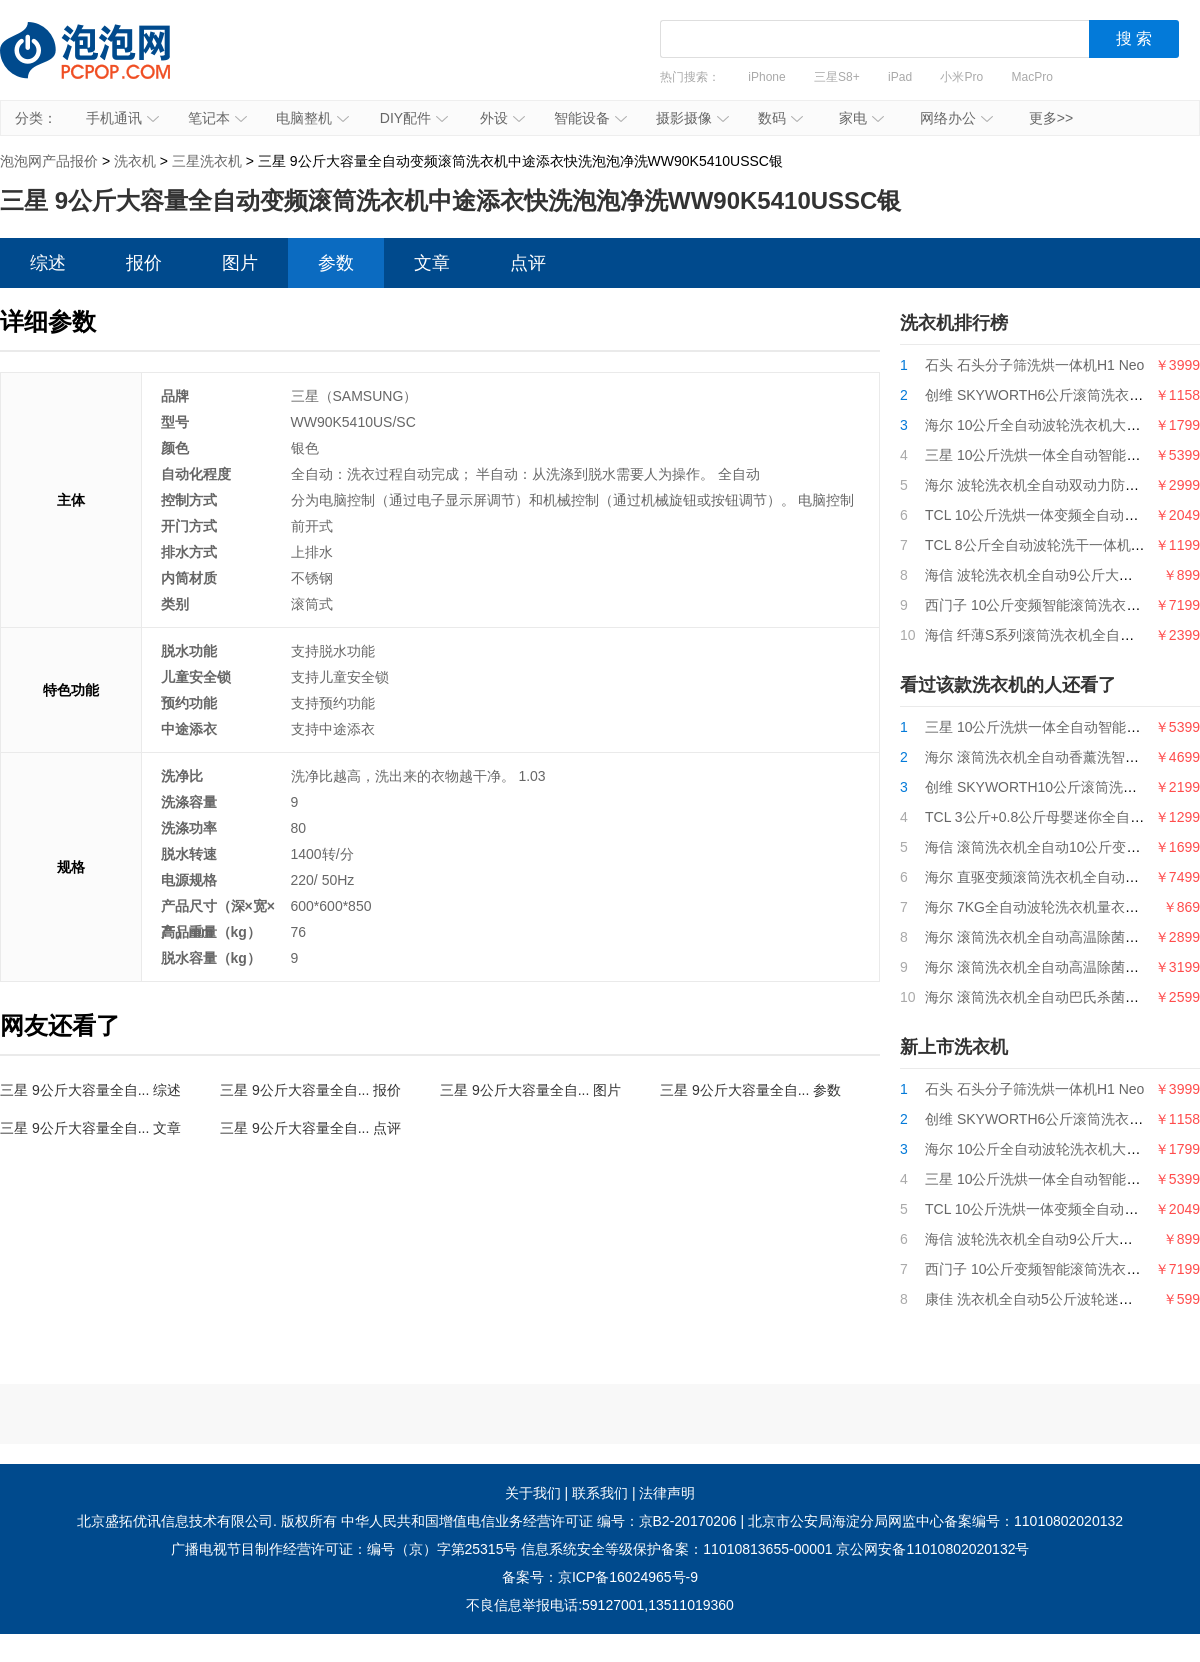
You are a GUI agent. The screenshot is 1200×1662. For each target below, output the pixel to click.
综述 (48, 263)
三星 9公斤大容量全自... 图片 (530, 1090)
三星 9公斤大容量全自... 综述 (90, 1090)
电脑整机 (312, 118)
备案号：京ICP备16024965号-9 (600, 1577)
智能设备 (590, 118)
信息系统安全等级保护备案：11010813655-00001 (676, 1549)
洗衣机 (135, 161)
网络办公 (956, 118)
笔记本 (217, 118)
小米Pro (961, 77)
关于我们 (533, 1493)
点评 (528, 263)
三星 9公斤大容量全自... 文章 (90, 1128)
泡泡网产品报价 (105, 65)
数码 (780, 118)
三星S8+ (837, 77)
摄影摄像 (692, 118)
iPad (900, 77)
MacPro (1032, 77)
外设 (502, 118)
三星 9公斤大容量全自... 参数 (750, 1090)
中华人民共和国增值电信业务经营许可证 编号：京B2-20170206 (539, 1521)
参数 (336, 263)
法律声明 (667, 1493)
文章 (432, 263)
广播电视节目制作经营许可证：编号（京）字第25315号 (344, 1549)
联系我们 (600, 1493)
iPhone (766, 77)
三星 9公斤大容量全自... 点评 (310, 1128)
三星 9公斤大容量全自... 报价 (310, 1090)
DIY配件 (414, 118)
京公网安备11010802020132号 (932, 1549)
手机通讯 (122, 118)
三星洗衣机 (207, 161)
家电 (861, 118)
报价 (144, 263)
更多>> (1051, 118)
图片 (240, 263)
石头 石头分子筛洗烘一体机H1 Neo (1034, 365)
